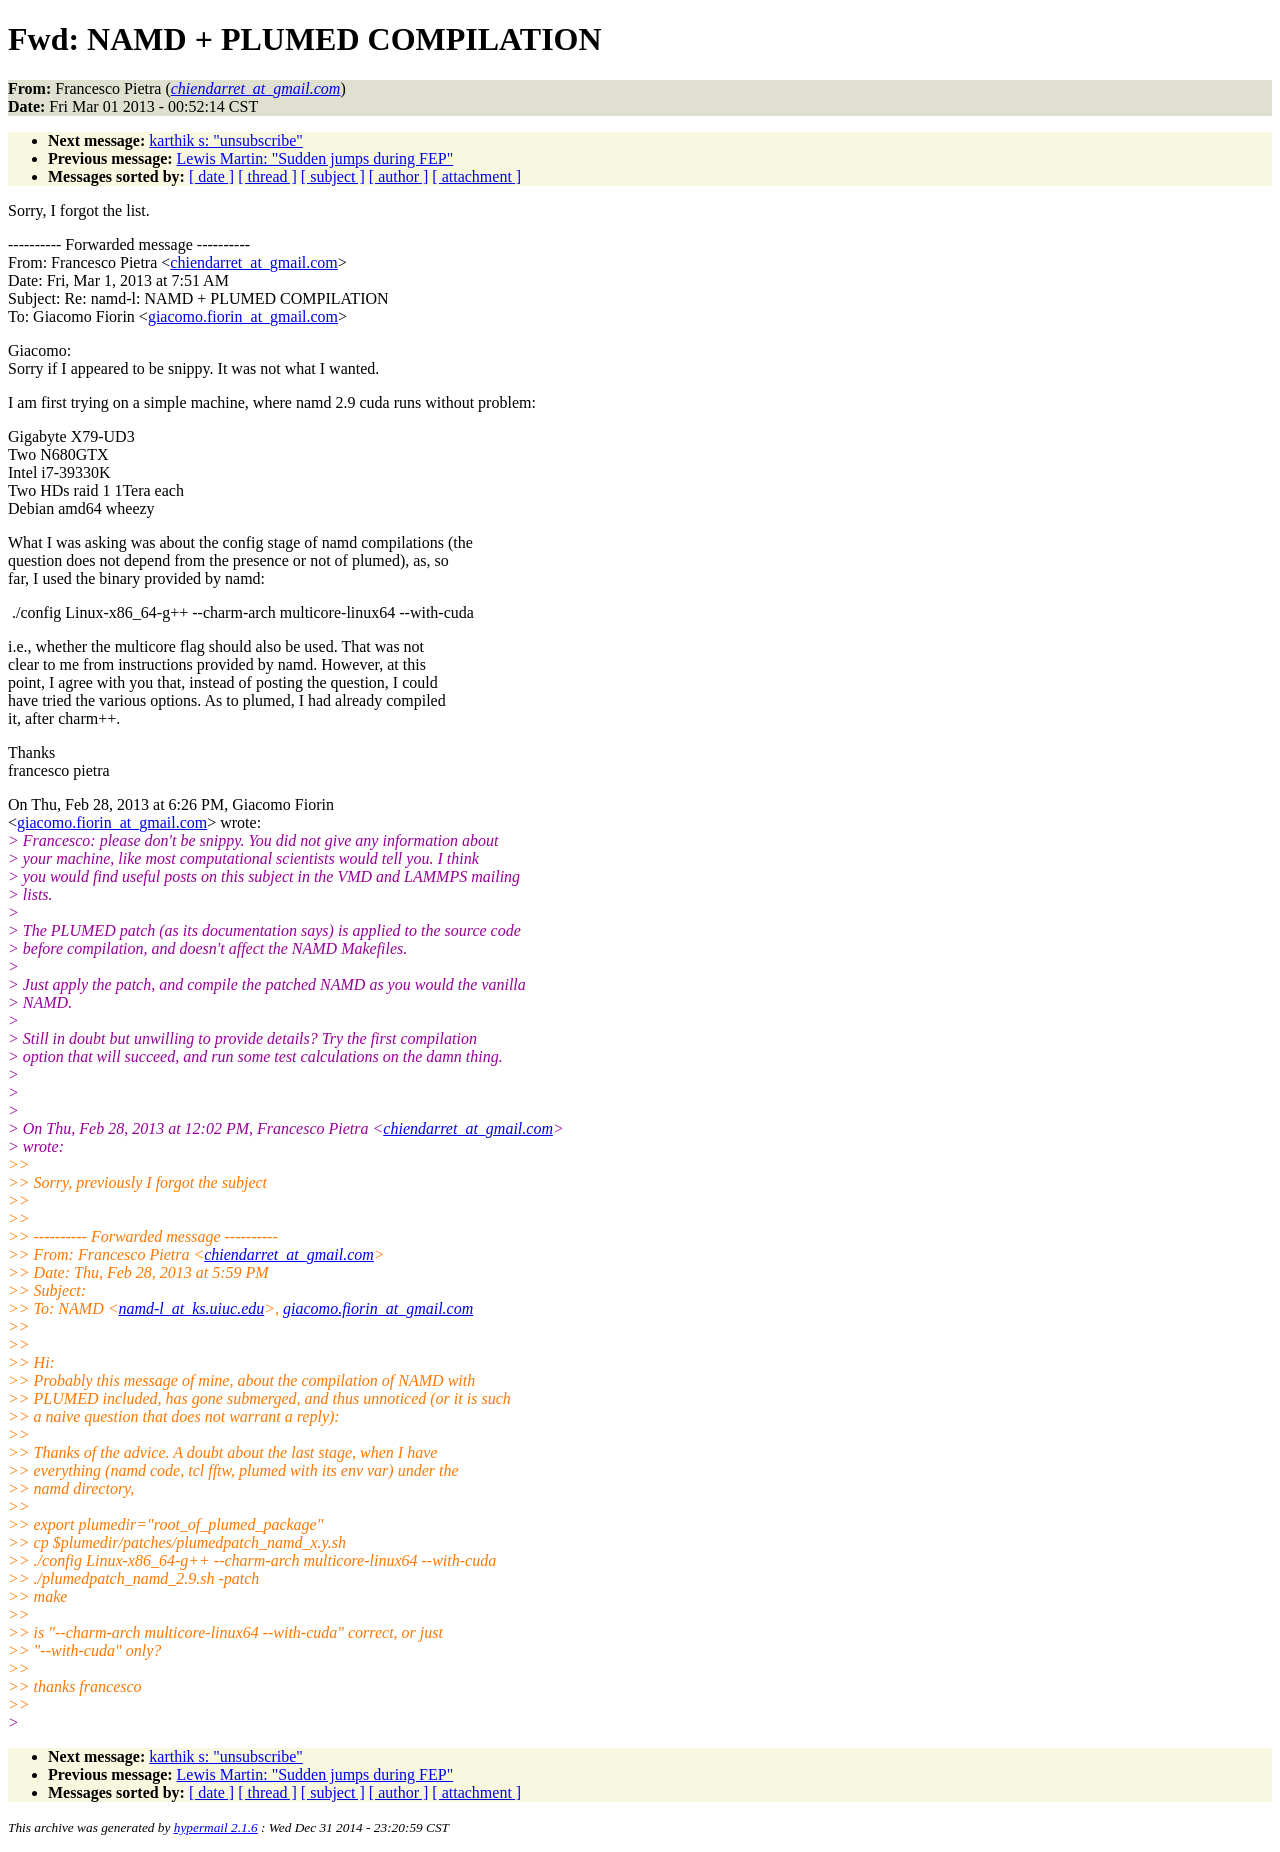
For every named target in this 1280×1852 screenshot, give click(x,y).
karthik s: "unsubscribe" (225, 140)
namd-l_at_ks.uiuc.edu (191, 1308)
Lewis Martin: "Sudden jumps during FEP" (315, 158)
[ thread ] (267, 176)
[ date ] (211, 176)
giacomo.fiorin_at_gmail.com (243, 316)
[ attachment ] (476, 176)
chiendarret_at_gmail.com (253, 262)
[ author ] (399, 176)
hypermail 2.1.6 (216, 1827)
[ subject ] (333, 176)
